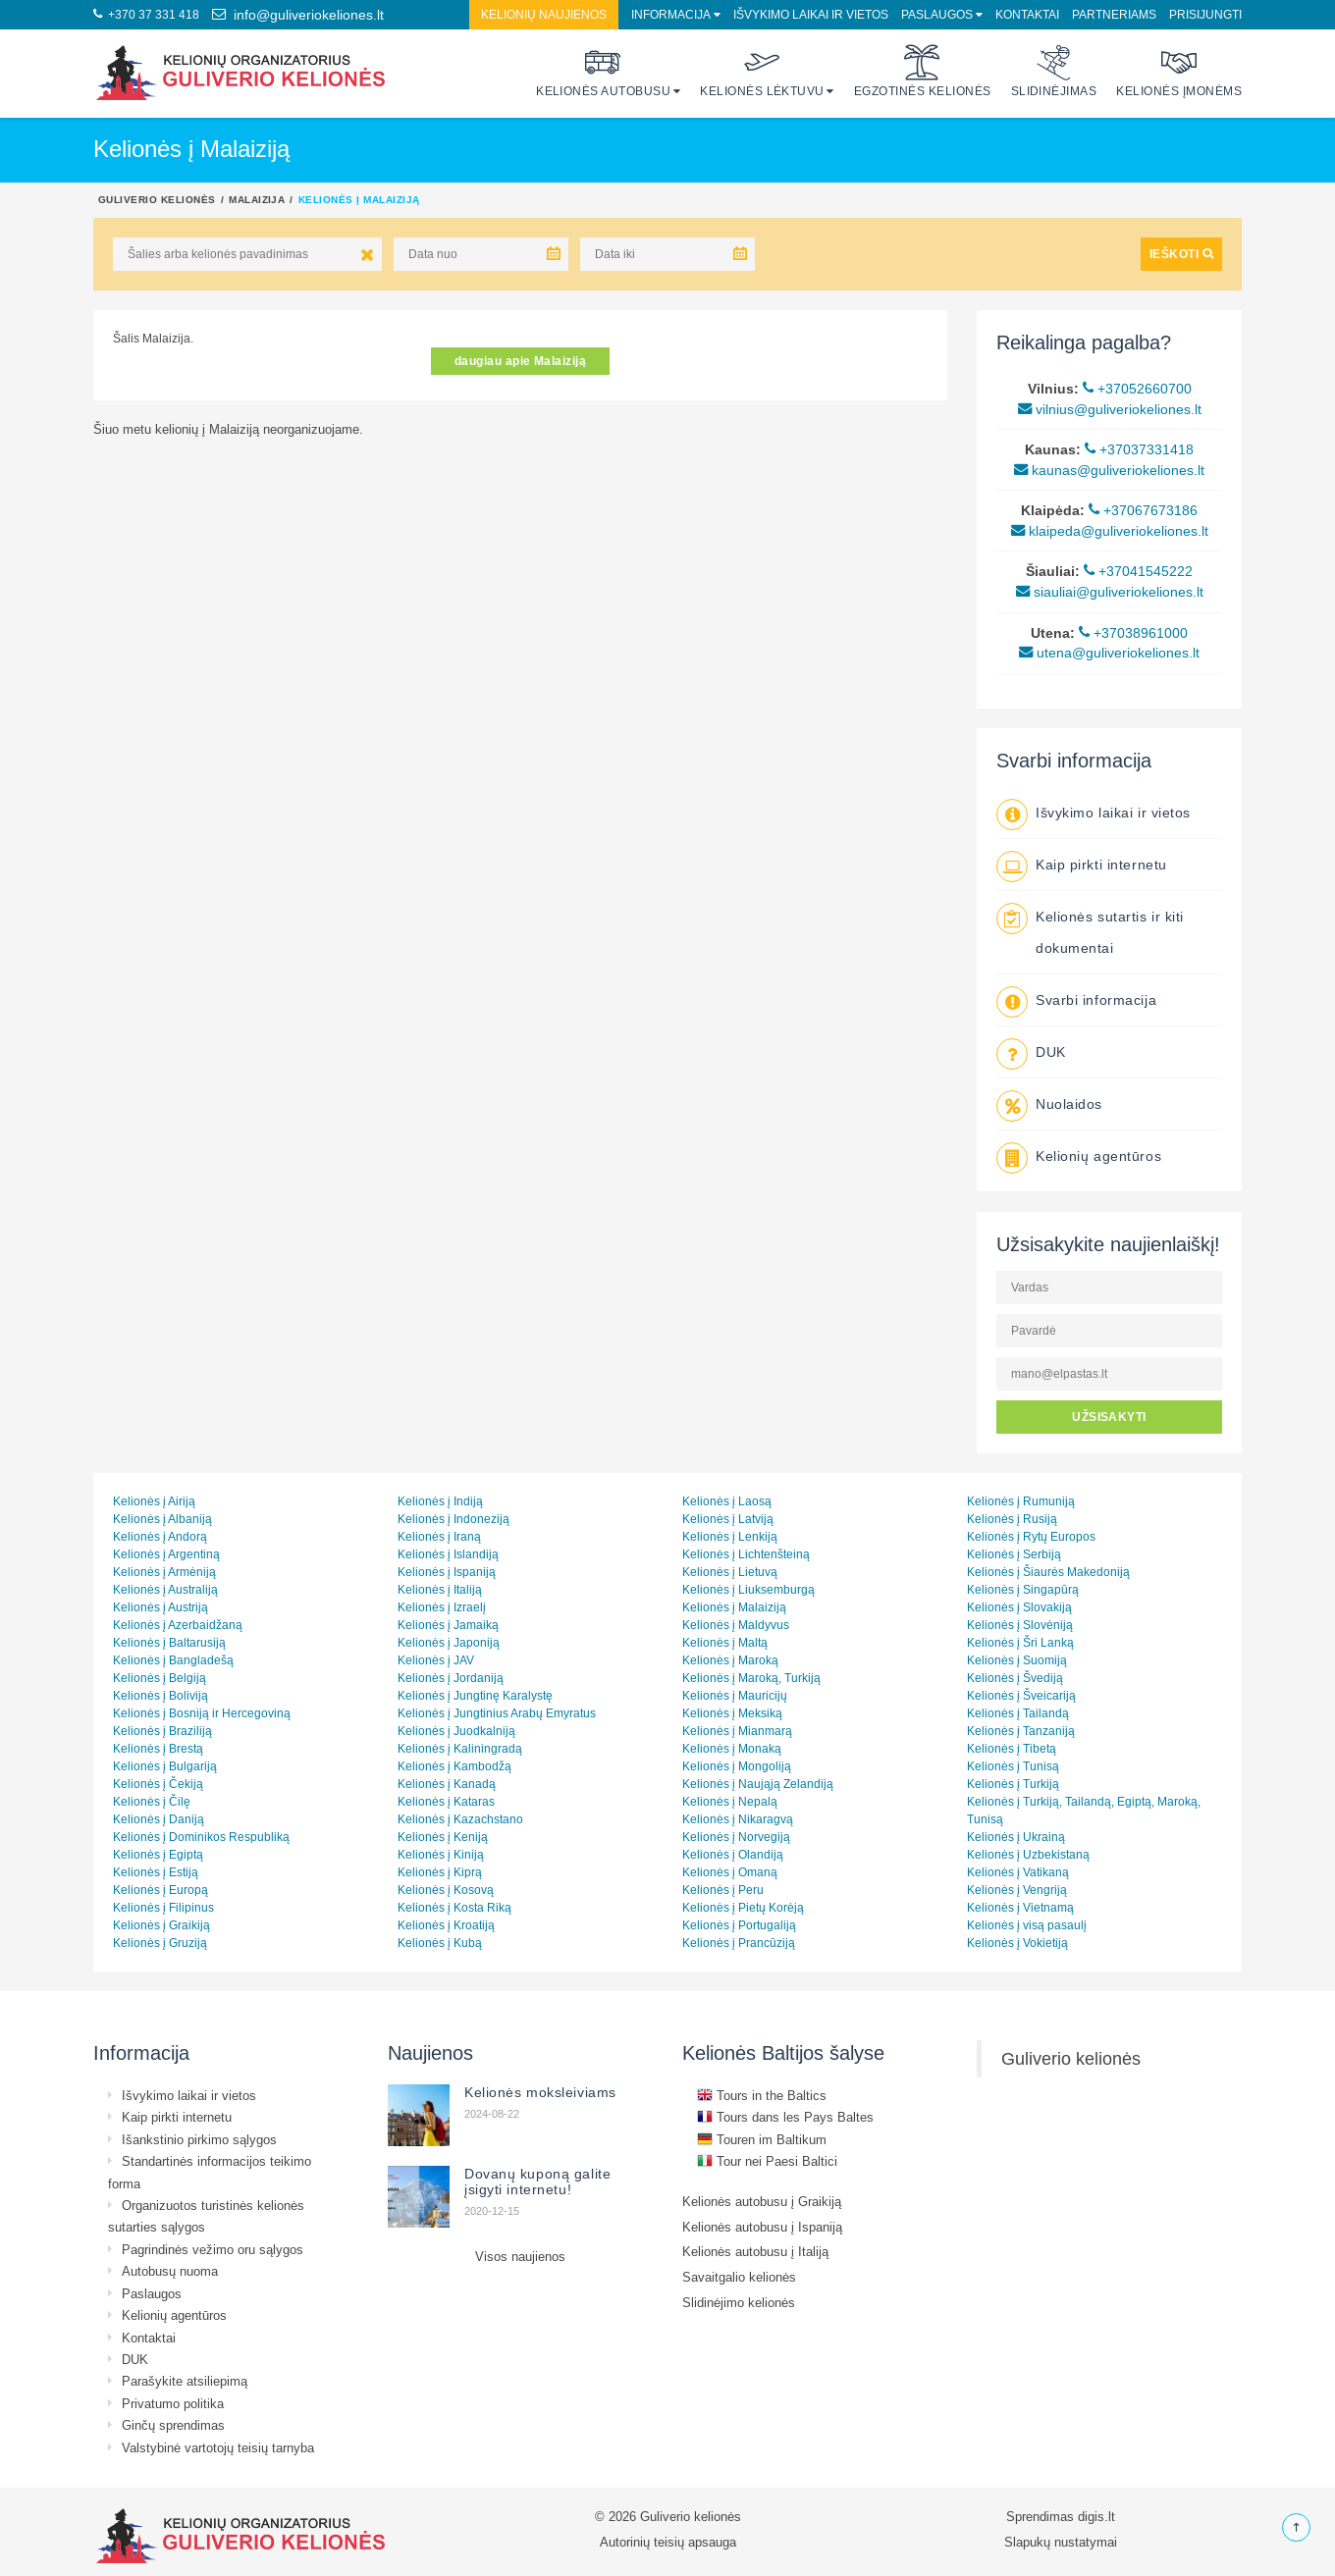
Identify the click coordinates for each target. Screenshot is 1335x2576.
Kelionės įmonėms (1179, 71)
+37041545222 (1138, 571)
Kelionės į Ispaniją (447, 1571)
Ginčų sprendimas (173, 2425)
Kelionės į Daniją (158, 1819)
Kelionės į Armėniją (164, 1571)
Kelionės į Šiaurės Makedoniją (1048, 1571)
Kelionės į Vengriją (1017, 1889)
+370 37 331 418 (146, 14)
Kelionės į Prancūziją (738, 1942)
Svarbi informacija (1096, 1000)
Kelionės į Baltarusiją (169, 1642)
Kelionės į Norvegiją (736, 1836)
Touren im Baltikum (762, 2139)
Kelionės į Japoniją (449, 1642)
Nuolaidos (1069, 1104)
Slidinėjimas (1054, 71)
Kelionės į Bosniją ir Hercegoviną (202, 1713)
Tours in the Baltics (762, 2095)
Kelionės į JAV (436, 1660)
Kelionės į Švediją (1015, 1677)
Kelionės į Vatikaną (1018, 1872)
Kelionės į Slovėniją (1020, 1624)
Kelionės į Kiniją (441, 1854)
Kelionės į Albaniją (162, 1518)
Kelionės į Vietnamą (1020, 1907)
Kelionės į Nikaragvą (737, 1819)
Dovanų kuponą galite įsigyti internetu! (537, 2181)
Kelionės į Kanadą (447, 1783)
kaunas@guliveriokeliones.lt (1109, 470)
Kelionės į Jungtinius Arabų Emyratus (497, 1713)
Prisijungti (1205, 14)
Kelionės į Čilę (151, 1801)
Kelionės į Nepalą (729, 1801)
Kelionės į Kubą (440, 1942)
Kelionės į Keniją (443, 1836)
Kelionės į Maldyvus (735, 1624)
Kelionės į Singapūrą (1023, 1589)
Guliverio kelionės (157, 199)
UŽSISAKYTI (1109, 1416)
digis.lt (1096, 2516)
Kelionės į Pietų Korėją (743, 1907)
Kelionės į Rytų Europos (1031, 1536)
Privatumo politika (173, 2403)
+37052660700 (1137, 388)
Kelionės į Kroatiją (446, 1925)
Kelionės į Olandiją (732, 1854)
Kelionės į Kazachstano (460, 1819)
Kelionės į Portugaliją (739, 1925)
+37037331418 (1139, 449)
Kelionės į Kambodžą (454, 1766)
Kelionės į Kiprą (440, 1872)
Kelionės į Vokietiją (1017, 1942)
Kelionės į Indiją (440, 1501)
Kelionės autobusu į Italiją (755, 2251)
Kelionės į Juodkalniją (456, 1730)
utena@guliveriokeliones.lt (1109, 652)
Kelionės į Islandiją (448, 1554)
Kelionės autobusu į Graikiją (761, 2201)
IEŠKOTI (1181, 253)
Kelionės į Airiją (154, 1501)
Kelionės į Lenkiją (729, 1536)
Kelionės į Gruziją (160, 1942)
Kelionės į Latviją (728, 1518)
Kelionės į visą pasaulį (1027, 1925)
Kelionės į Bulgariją (165, 1766)
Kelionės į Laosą (727, 1501)
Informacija (671, 14)
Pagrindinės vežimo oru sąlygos (212, 2249)
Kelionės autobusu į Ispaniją (762, 2226)
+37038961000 (1133, 633)
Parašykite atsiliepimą (184, 2381)
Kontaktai (1027, 14)
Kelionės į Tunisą (1013, 1766)
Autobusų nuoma (170, 2271)
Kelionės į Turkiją (1013, 1783)
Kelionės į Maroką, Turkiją (751, 1677)
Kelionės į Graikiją (161, 1925)
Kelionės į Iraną (439, 1536)
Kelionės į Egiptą (158, 1854)
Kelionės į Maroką (730, 1660)
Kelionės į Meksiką (732, 1713)
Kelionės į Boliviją (160, 1695)
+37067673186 (1143, 510)
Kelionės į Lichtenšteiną (746, 1554)
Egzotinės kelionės (922, 71)
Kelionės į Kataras (446, 1801)
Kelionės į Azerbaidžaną (177, 1624)
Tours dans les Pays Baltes (785, 2117)
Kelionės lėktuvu (762, 71)
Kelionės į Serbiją (1014, 1554)
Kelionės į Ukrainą (1016, 1836)
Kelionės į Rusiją (1012, 1518)
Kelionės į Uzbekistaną (1028, 1854)
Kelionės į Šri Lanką (1020, 1642)
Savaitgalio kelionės (739, 2277)
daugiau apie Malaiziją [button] (520, 360)
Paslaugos (937, 14)
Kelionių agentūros (1098, 1156)
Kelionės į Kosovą (446, 1889)
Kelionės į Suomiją (1017, 1660)
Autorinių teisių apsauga (668, 2542)
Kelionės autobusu (603, 71)
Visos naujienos (520, 2256)
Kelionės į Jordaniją (451, 1677)
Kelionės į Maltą (725, 1642)
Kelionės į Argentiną (166, 1554)
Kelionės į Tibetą (1011, 1748)
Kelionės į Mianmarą (737, 1730)
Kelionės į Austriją (160, 1607)
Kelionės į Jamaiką (448, 1624)
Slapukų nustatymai (1060, 2542)
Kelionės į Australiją (165, 1589)
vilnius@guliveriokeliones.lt (1110, 409)
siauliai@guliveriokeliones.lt (1109, 592)
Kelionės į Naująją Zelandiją (757, 1783)
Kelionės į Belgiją (159, 1677)
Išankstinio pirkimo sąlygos (199, 2139)
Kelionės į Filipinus (163, 1907)
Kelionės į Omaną (729, 1872)
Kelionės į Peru (723, 1889)
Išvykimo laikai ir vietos (810, 14)
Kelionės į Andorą (160, 1536)
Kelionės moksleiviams (540, 2092)
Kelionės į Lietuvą (729, 1571)
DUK (1051, 1052)
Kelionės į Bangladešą (173, 1660)
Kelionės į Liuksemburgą (748, 1589)
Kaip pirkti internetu (1101, 864)
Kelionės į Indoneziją (453, 1518)
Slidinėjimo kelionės (738, 2302)
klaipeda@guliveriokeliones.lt (1109, 531)
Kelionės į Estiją (155, 1872)
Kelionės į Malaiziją (734, 1607)
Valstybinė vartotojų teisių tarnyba (218, 2447)
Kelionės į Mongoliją (736, 1766)
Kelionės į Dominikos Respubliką (201, 1836)
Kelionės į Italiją (440, 1589)
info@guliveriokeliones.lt (298, 15)
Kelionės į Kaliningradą (460, 1748)
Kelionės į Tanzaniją (1021, 1730)
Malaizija (257, 199)
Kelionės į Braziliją (162, 1730)
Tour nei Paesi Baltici (767, 2161)
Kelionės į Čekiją (158, 1783)
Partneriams (1114, 14)
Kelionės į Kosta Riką (454, 1907)
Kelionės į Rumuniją (1021, 1501)
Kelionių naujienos (544, 14)
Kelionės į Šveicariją (1021, 1695)
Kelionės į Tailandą (1018, 1713)
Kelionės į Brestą (158, 1748)
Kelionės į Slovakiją (1019, 1607)
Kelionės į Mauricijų (734, 1695)
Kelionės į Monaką (731, 1748)
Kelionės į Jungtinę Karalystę (475, 1695)
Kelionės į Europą (160, 1889)
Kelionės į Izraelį (442, 1607)
